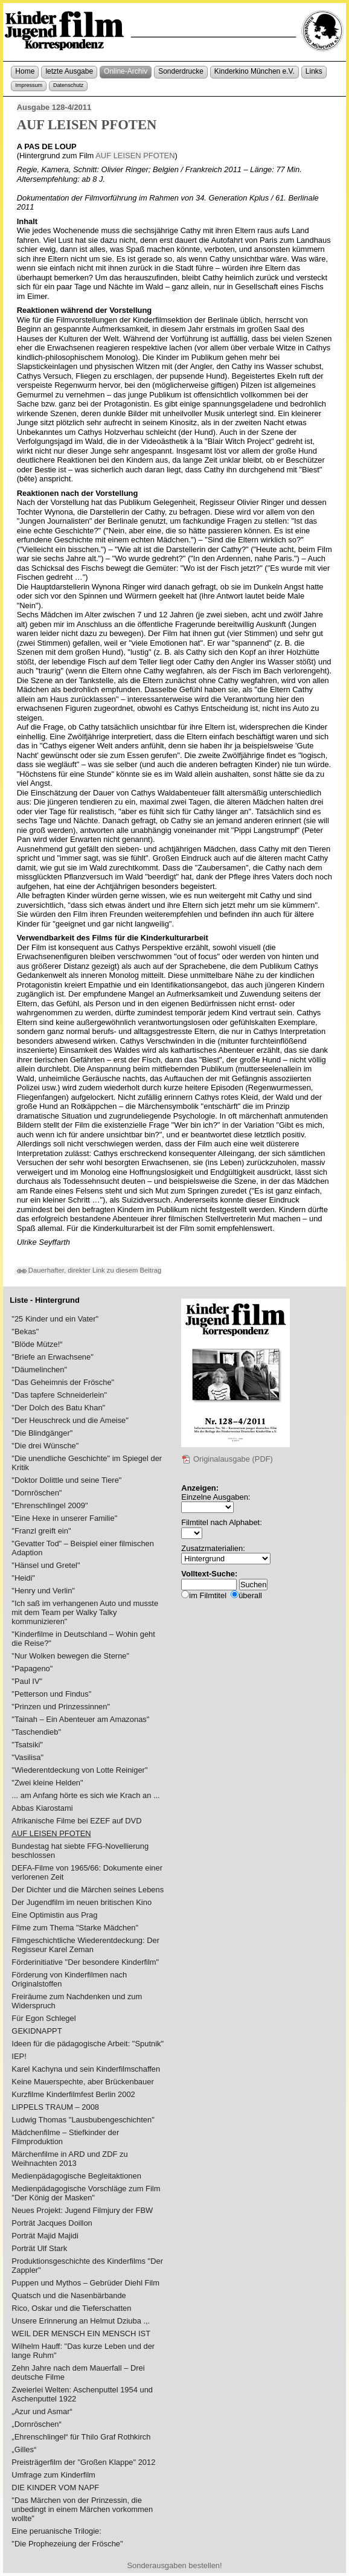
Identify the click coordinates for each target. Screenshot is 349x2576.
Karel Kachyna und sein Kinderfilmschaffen (85, 2068)
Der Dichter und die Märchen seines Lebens (87, 1889)
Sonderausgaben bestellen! (174, 2565)
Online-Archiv (125, 71)
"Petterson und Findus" (51, 1693)
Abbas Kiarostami (41, 1808)
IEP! (18, 2056)
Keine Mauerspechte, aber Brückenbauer (82, 2081)
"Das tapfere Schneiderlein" (59, 1394)
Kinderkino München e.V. (254, 71)
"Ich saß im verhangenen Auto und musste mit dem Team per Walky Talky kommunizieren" (84, 1612)
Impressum (28, 85)
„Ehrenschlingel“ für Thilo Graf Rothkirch (80, 2436)
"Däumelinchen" (39, 1369)
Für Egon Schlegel (43, 2018)
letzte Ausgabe (69, 71)
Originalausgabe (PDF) (227, 1458)
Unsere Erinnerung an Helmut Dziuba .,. (80, 2320)
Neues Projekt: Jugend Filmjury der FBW (82, 2210)
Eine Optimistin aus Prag (54, 1914)
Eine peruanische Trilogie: (56, 2531)
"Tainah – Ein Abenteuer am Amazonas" (80, 1719)
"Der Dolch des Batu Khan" (58, 1407)
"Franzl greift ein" (41, 1530)
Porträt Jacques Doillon (51, 2223)
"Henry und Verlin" (43, 1590)
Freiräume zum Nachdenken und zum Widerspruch (76, 2001)
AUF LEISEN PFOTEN (134, 155)
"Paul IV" (26, 1681)
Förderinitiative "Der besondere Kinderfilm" (85, 1962)
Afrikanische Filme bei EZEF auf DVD (76, 1820)
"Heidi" (23, 1577)
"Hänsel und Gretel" (45, 1565)
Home (24, 71)
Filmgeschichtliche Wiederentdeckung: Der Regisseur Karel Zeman (85, 1945)
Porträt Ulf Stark (39, 2248)
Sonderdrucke (180, 71)
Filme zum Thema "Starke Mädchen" (74, 1927)
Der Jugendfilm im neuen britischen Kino (81, 1902)
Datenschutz (68, 85)
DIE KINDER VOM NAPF (55, 2487)
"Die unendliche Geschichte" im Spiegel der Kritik (86, 1463)
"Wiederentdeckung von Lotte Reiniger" (79, 1770)
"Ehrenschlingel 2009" (49, 1505)
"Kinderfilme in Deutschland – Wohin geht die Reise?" (83, 1639)
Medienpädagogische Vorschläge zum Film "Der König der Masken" (85, 2193)
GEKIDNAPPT (36, 2030)
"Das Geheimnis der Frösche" (62, 1382)
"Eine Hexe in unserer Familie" (64, 1518)
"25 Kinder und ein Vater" (54, 1318)
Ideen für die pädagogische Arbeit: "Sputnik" (87, 2043)
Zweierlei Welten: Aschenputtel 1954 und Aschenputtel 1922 (82, 2394)
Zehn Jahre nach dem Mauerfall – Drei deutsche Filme (77, 2372)
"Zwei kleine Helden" (47, 1782)
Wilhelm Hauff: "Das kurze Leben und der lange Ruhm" (83, 2351)
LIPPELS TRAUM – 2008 (55, 2107)
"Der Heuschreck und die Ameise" (70, 1420)
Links (314, 71)
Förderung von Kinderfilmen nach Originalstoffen (69, 1979)
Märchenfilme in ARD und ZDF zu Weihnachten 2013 (69, 2159)
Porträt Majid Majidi (44, 2235)
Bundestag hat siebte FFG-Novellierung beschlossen (80, 1851)
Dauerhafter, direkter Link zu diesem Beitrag (89, 1270)
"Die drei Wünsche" (44, 1445)
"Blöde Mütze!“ (36, 1344)
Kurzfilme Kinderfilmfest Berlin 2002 (73, 2094)
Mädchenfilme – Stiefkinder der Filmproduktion (65, 2137)
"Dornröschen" (36, 1492)
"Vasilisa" (27, 1757)
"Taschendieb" (36, 1731)
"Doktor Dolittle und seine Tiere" (66, 1480)
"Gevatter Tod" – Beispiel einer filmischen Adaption (82, 1548)
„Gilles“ (23, 2449)
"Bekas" (25, 1331)
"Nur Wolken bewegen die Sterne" (70, 1655)
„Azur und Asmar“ (41, 2411)
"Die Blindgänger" (41, 1432)
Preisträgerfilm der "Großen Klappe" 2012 (83, 2462)
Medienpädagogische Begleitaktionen (76, 2175)
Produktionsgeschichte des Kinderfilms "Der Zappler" (87, 2265)
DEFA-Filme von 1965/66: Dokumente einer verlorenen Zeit (86, 1872)
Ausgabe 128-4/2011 (54, 107)
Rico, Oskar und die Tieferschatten (71, 2308)
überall (250, 1595)
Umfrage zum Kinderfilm (53, 2474)
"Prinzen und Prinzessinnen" (60, 1706)
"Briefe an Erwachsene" (52, 1356)
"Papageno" (32, 1668)
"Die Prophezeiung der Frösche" (67, 2543)
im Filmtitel (207, 1595)
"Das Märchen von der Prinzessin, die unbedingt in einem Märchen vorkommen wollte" (82, 2509)
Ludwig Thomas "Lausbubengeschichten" (82, 2119)
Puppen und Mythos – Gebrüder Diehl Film (85, 2282)
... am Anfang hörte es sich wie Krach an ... (85, 1795)
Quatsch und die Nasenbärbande (68, 2295)
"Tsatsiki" (26, 1744)
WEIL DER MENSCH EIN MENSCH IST (80, 2333)
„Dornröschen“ (36, 2424)
